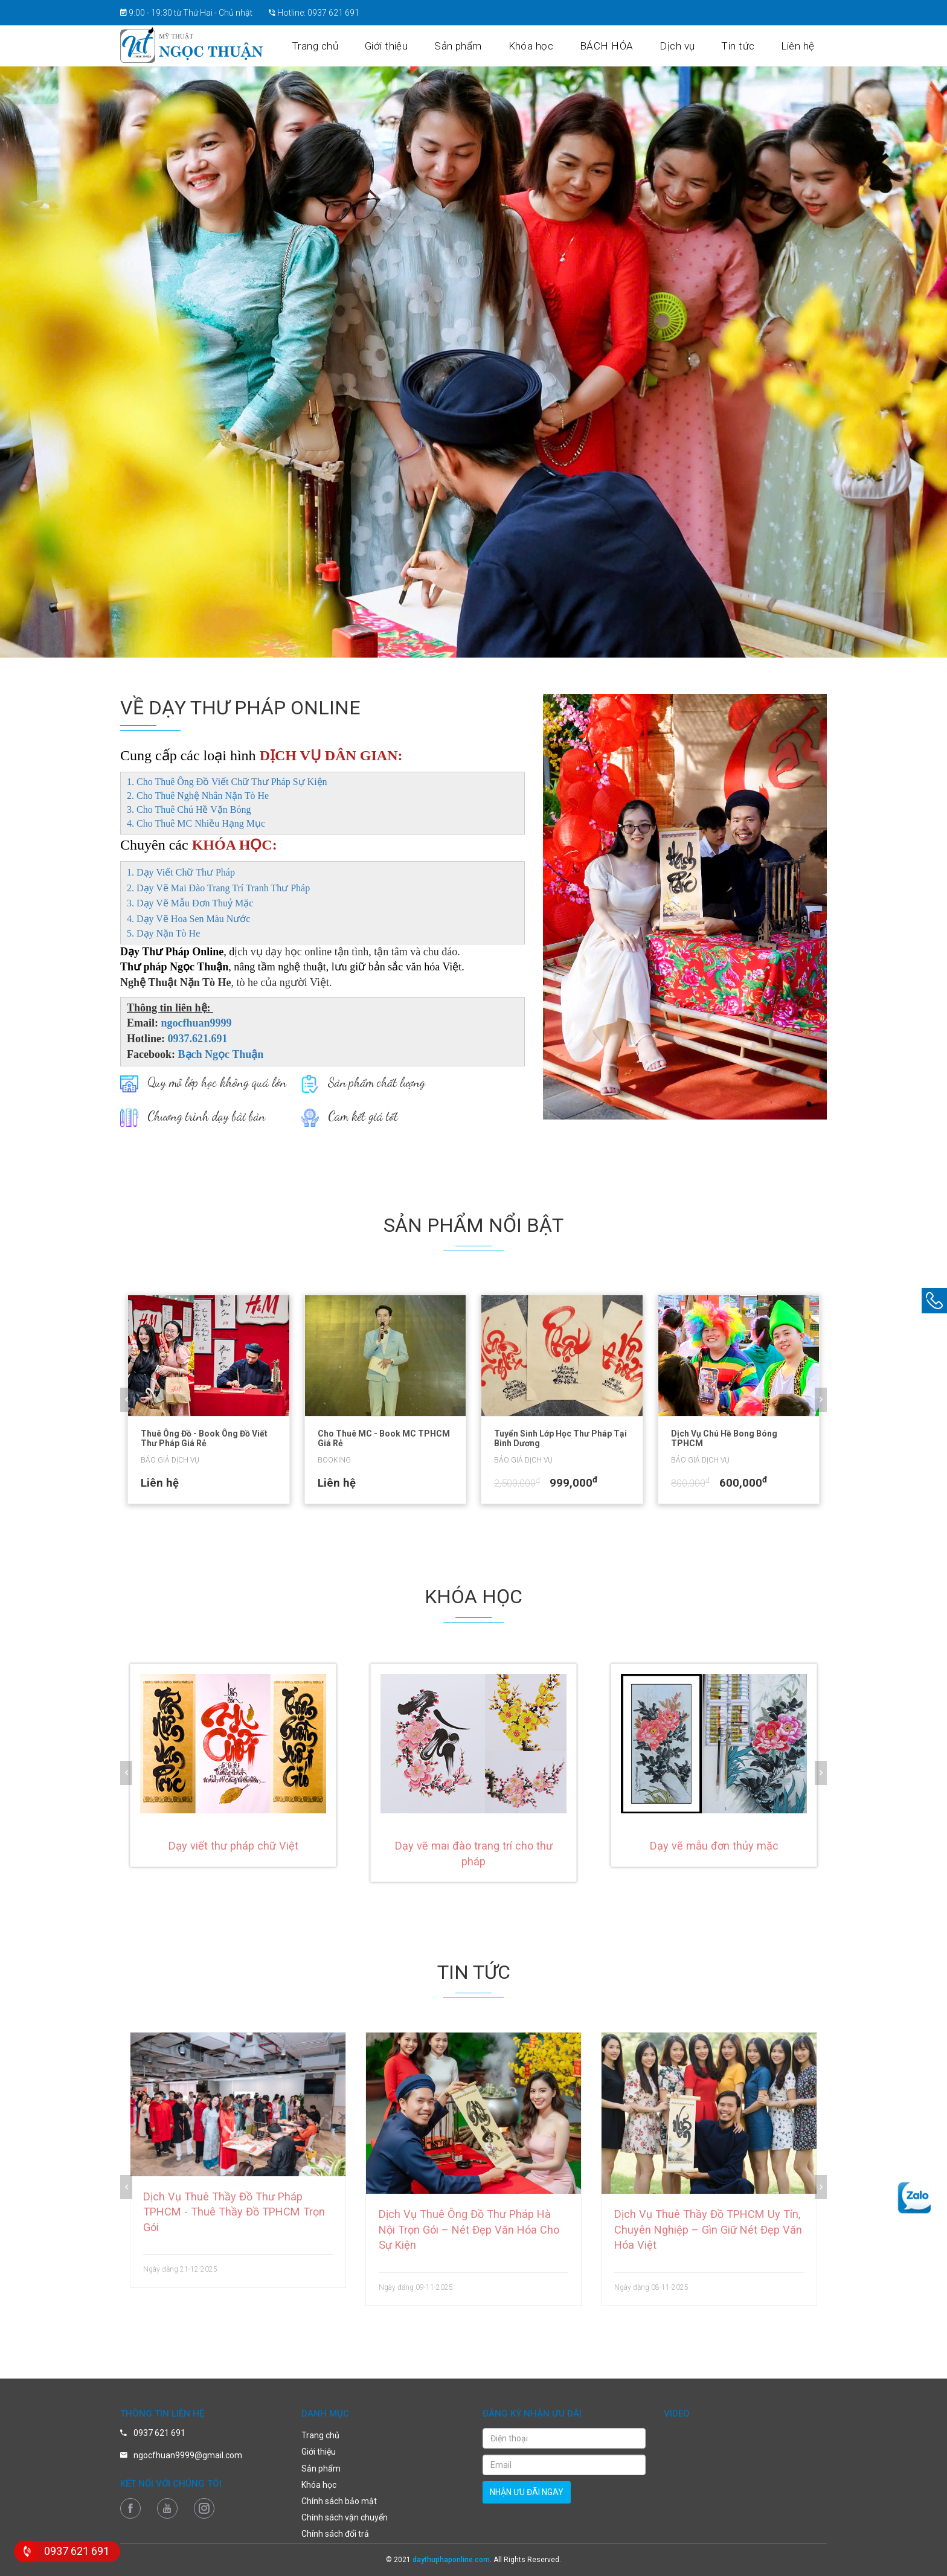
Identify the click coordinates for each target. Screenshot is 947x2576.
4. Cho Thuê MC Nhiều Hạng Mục (196, 823)
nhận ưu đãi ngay (526, 2492)
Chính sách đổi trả (335, 2534)
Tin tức (742, 46)
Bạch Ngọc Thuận (221, 1054)
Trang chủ (335, 46)
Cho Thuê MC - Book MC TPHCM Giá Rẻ (384, 1438)
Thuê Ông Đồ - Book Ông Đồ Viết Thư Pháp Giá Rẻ (204, 1438)
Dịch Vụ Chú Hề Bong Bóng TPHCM (724, 1438)
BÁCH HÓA (617, 46)
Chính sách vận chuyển (344, 2517)
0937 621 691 (333, 13)
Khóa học (544, 46)
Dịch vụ (685, 46)
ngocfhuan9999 (196, 1023)
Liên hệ (799, 46)
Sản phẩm (474, 46)
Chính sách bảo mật (339, 2501)
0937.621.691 (198, 1039)
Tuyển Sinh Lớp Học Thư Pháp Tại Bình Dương (560, 1438)
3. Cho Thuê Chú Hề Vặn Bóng (189, 809)
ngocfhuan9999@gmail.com (187, 2455)
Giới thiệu (404, 46)
